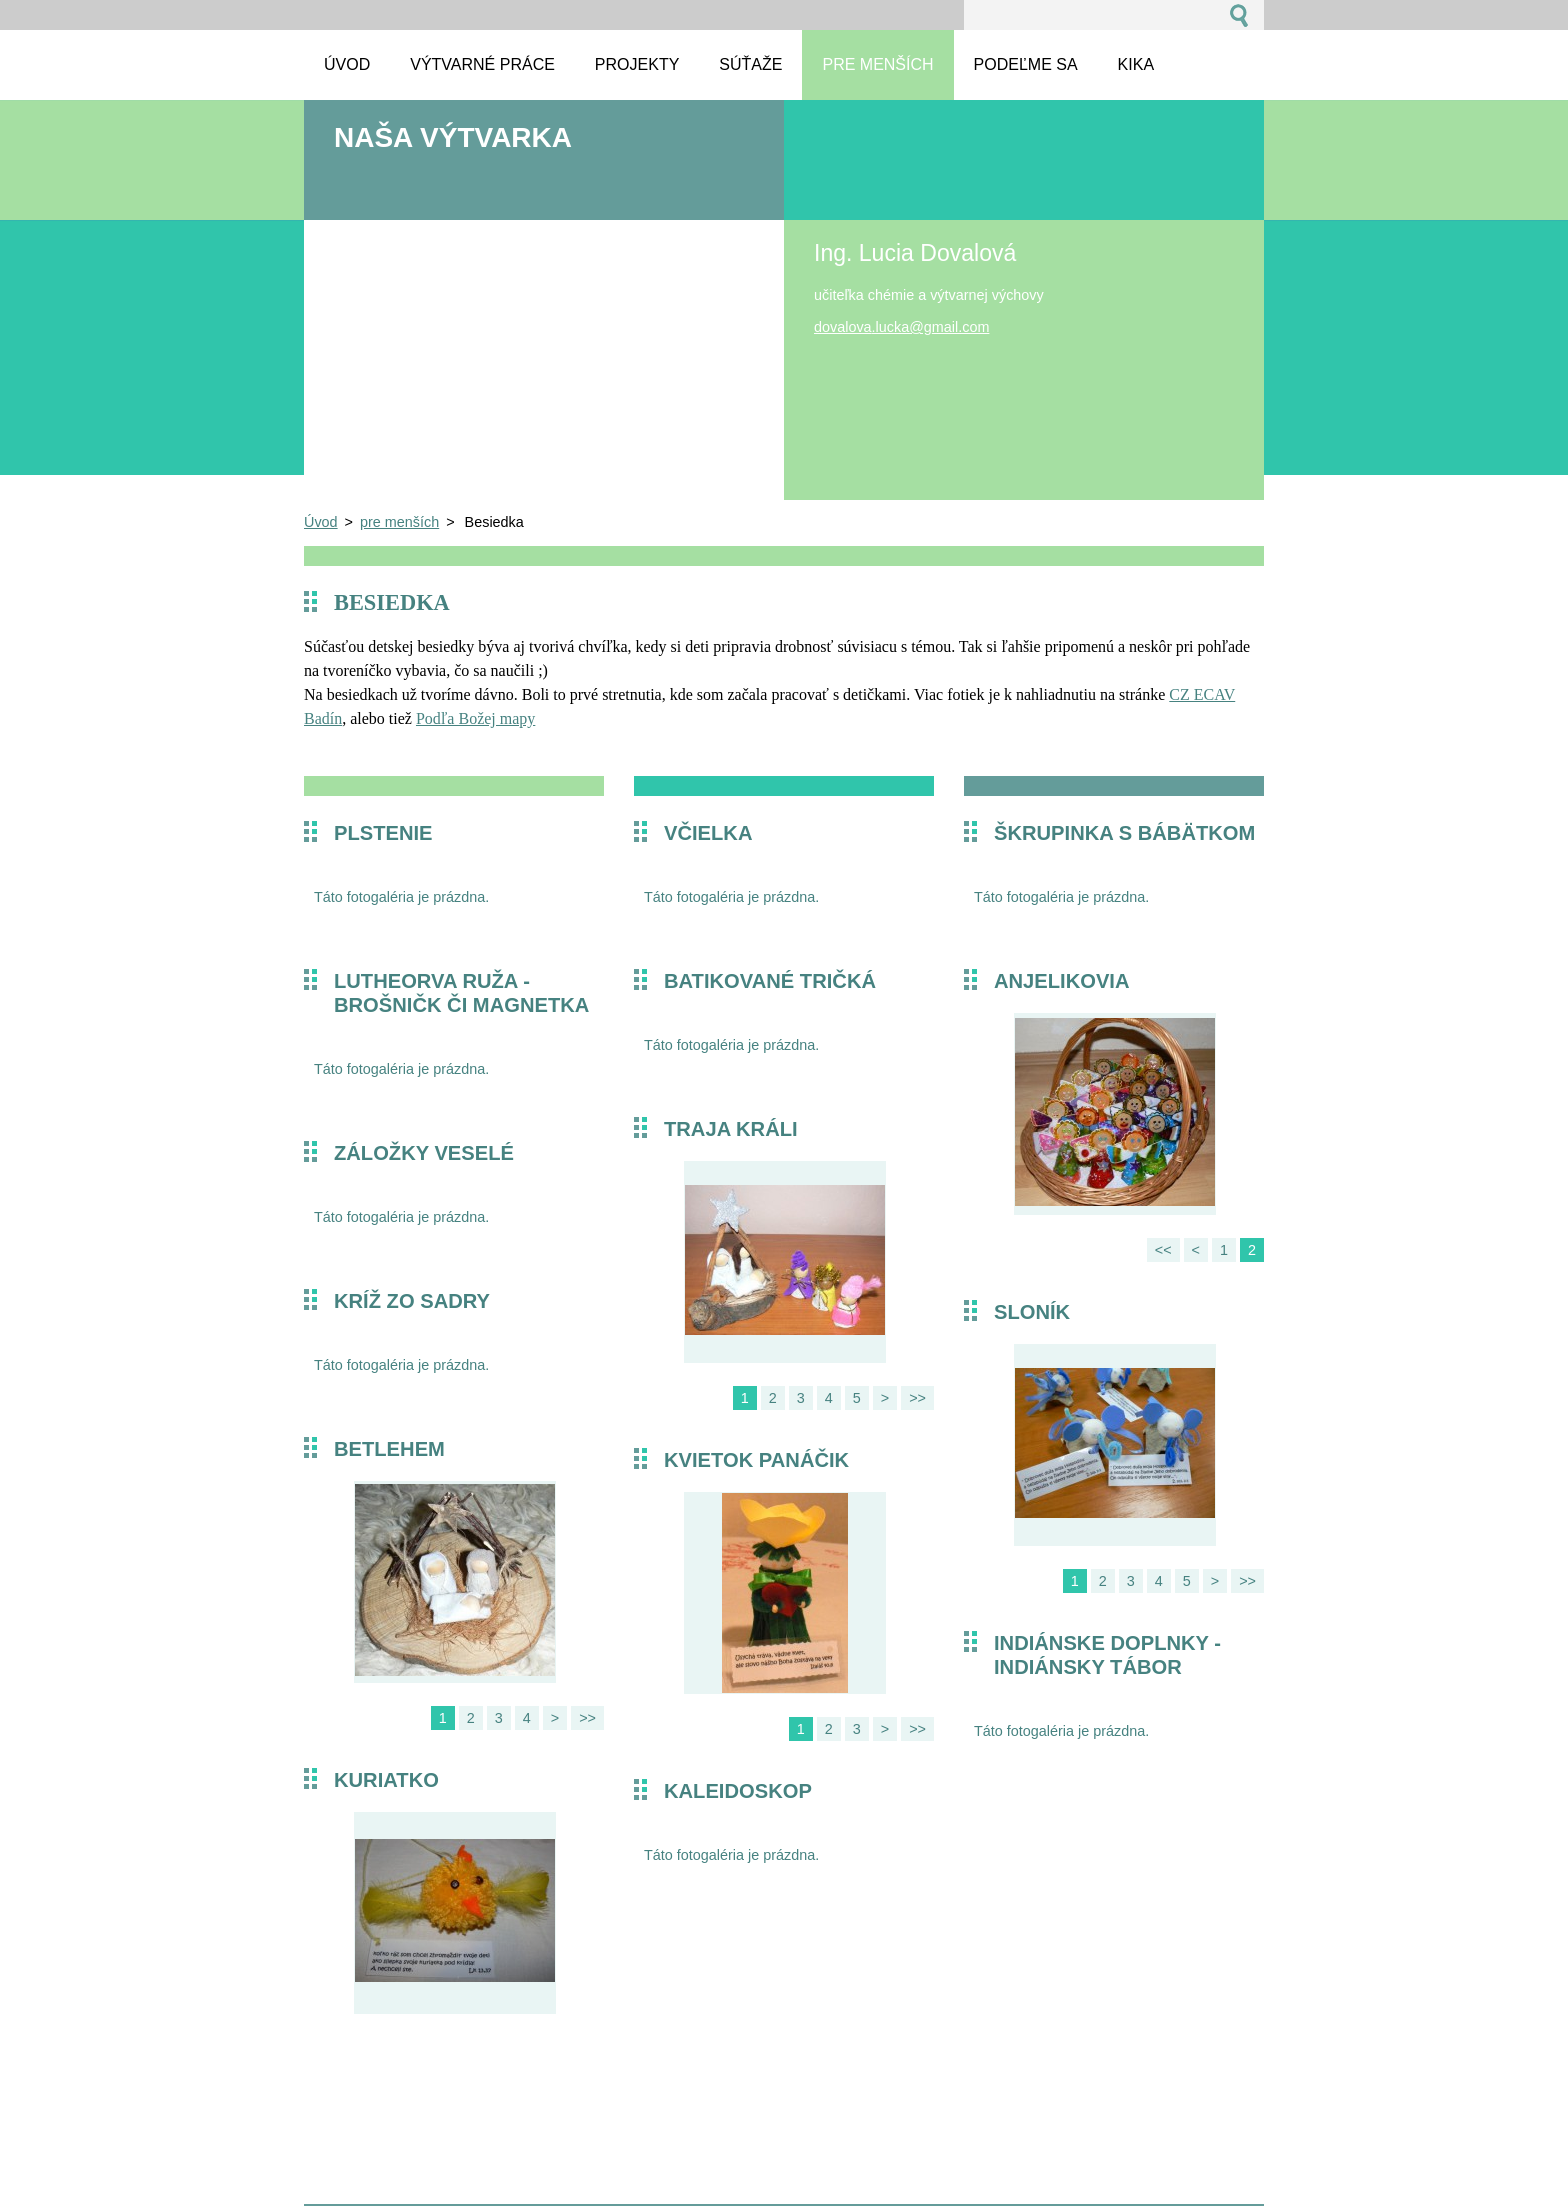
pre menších (399, 522)
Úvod (321, 522)
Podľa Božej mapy (475, 718)
